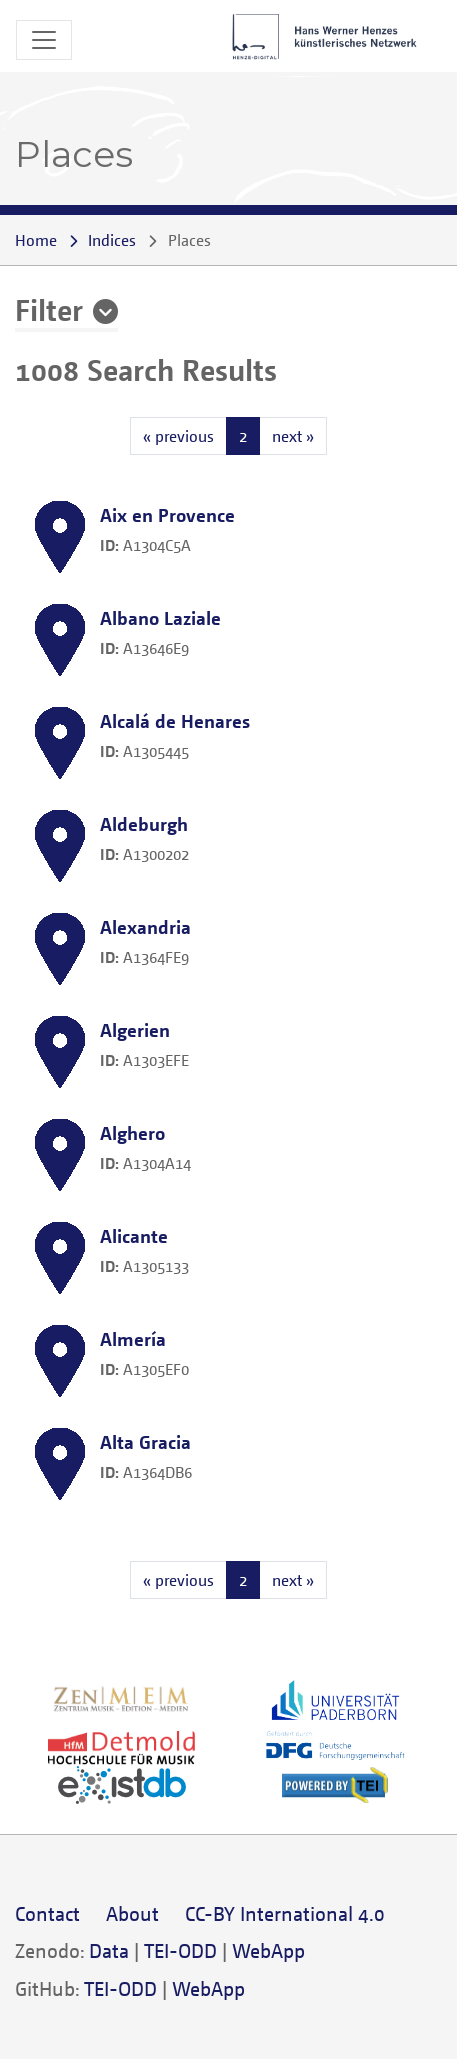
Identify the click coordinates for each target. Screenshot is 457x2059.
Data (109, 1950)
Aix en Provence (167, 514)
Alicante (134, 1235)
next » (293, 436)
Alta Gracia (145, 1441)
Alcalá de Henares (175, 720)
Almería (133, 1338)
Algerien (135, 1029)
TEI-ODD (180, 1950)
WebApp (268, 1950)
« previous (178, 436)
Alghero (132, 1132)
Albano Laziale (160, 617)
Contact (47, 1913)
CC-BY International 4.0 (285, 1913)
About (132, 1913)
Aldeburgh (144, 823)
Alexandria (145, 926)
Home (36, 240)
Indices (112, 240)
